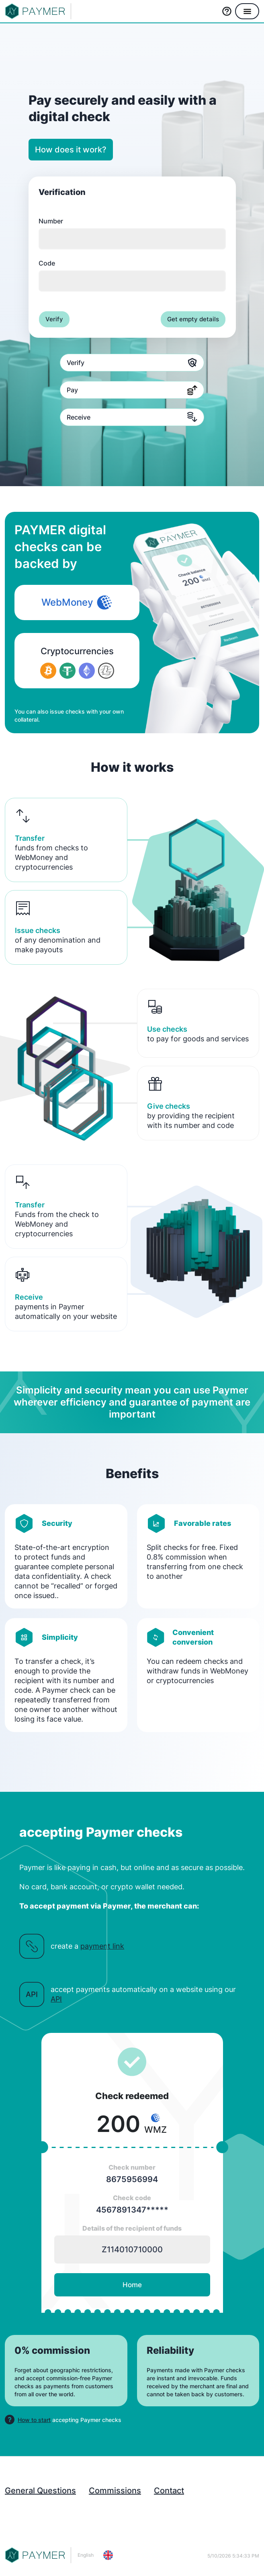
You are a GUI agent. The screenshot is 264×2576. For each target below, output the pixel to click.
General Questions (40, 2490)
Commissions (115, 2490)
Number (132, 233)
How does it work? (70, 149)
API (56, 1999)
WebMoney (77, 602)
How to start (34, 2419)
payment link (102, 1946)
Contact (169, 2490)
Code (132, 275)
